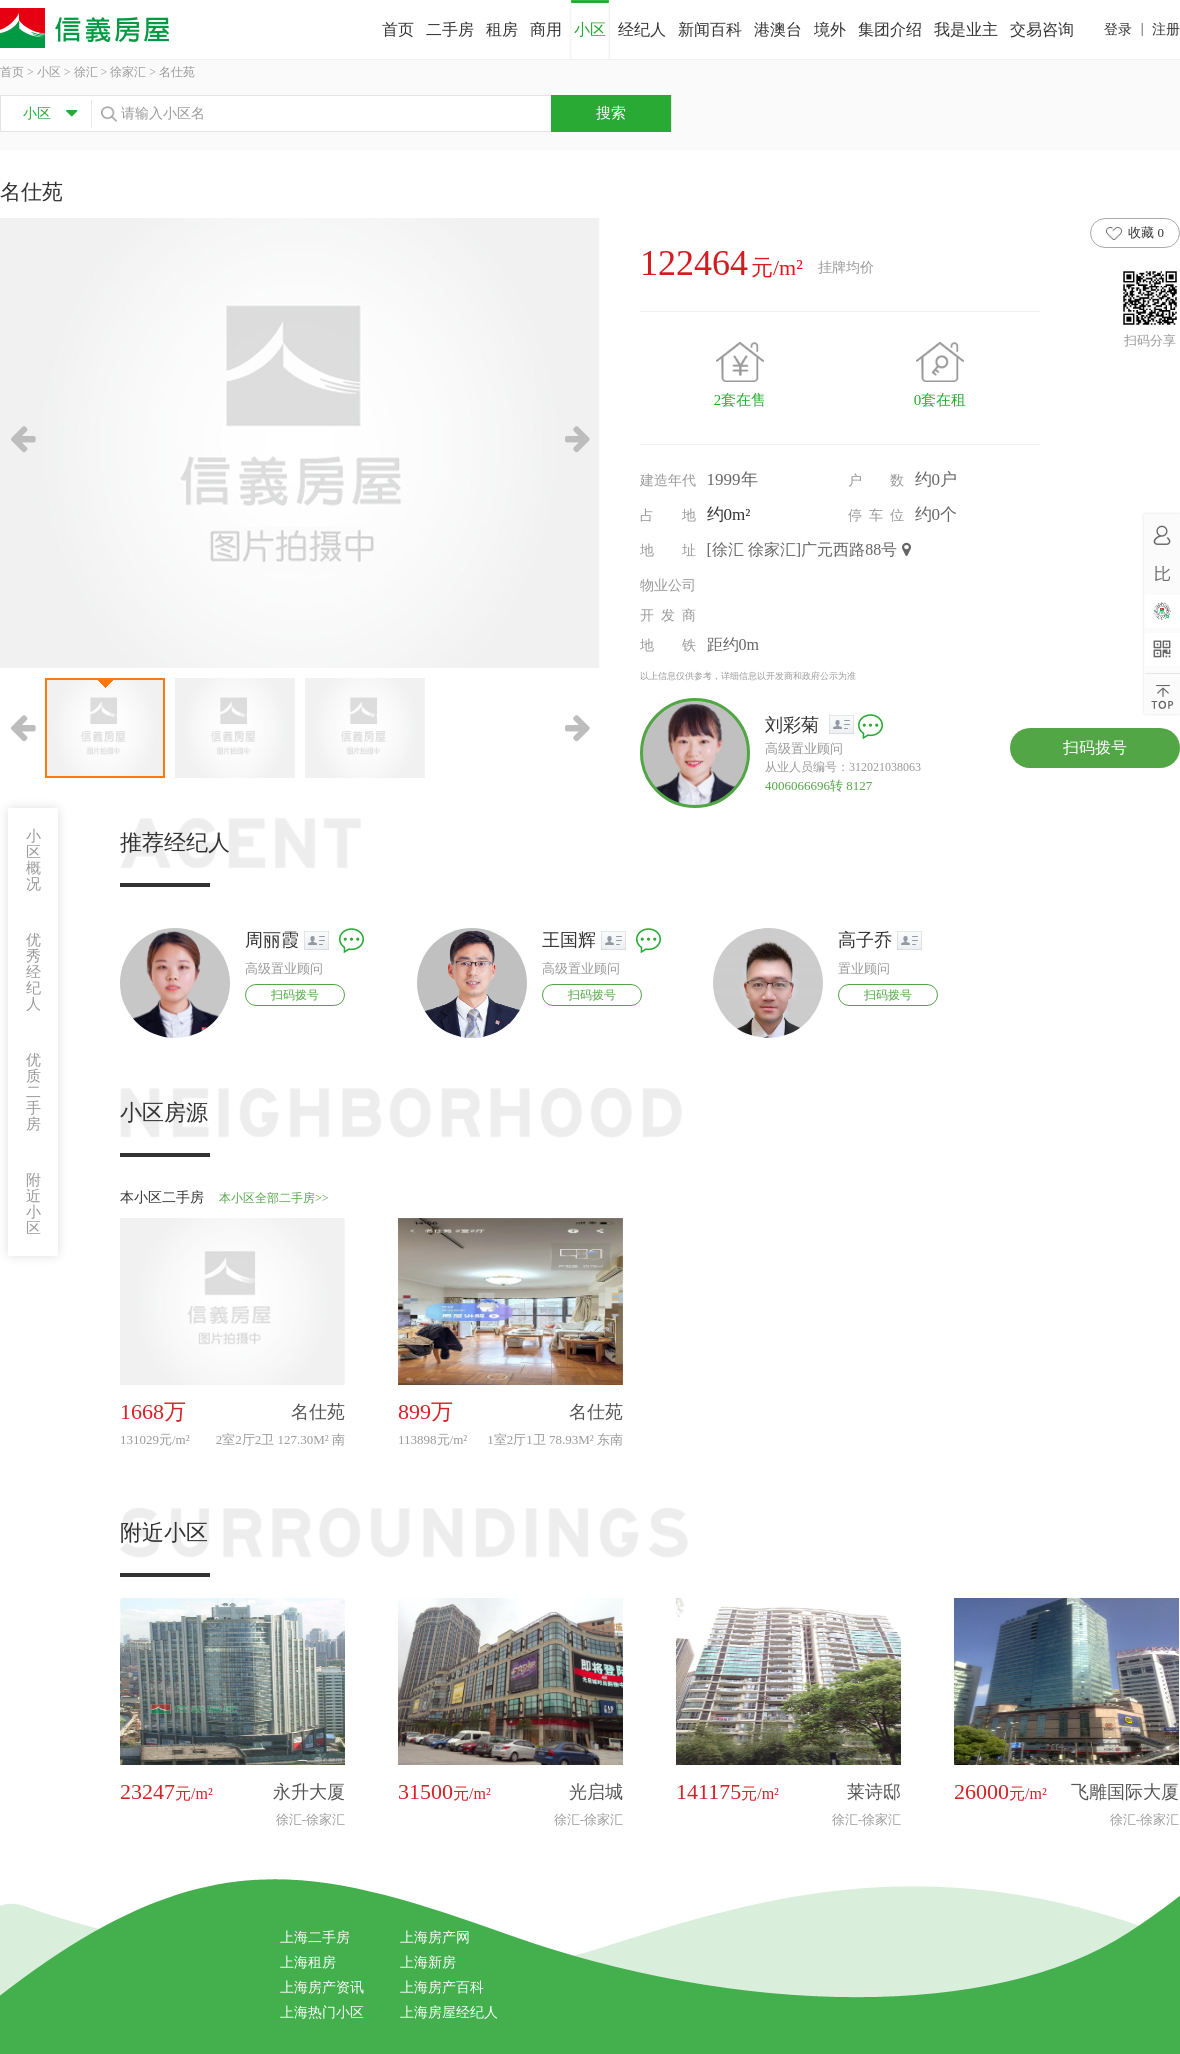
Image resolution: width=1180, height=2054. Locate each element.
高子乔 (865, 940)
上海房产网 (435, 1937)
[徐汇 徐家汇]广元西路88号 (809, 549)
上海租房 (308, 1962)
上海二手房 (315, 1937)
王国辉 (569, 940)
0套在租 (940, 400)
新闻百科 (710, 29)
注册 (1166, 29)
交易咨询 (1042, 29)
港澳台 (778, 29)
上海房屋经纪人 (449, 2012)
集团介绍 (890, 29)
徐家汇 (128, 72)
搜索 (611, 113)
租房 (502, 29)
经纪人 (642, 29)
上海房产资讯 (322, 1987)
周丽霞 (272, 940)
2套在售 (740, 400)
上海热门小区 (322, 2012)
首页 (398, 29)
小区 (590, 29)
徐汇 (86, 72)
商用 (546, 29)
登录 (1118, 29)
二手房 (450, 29)
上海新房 (428, 1962)
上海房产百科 (442, 1987)
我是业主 (966, 29)
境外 (830, 29)
